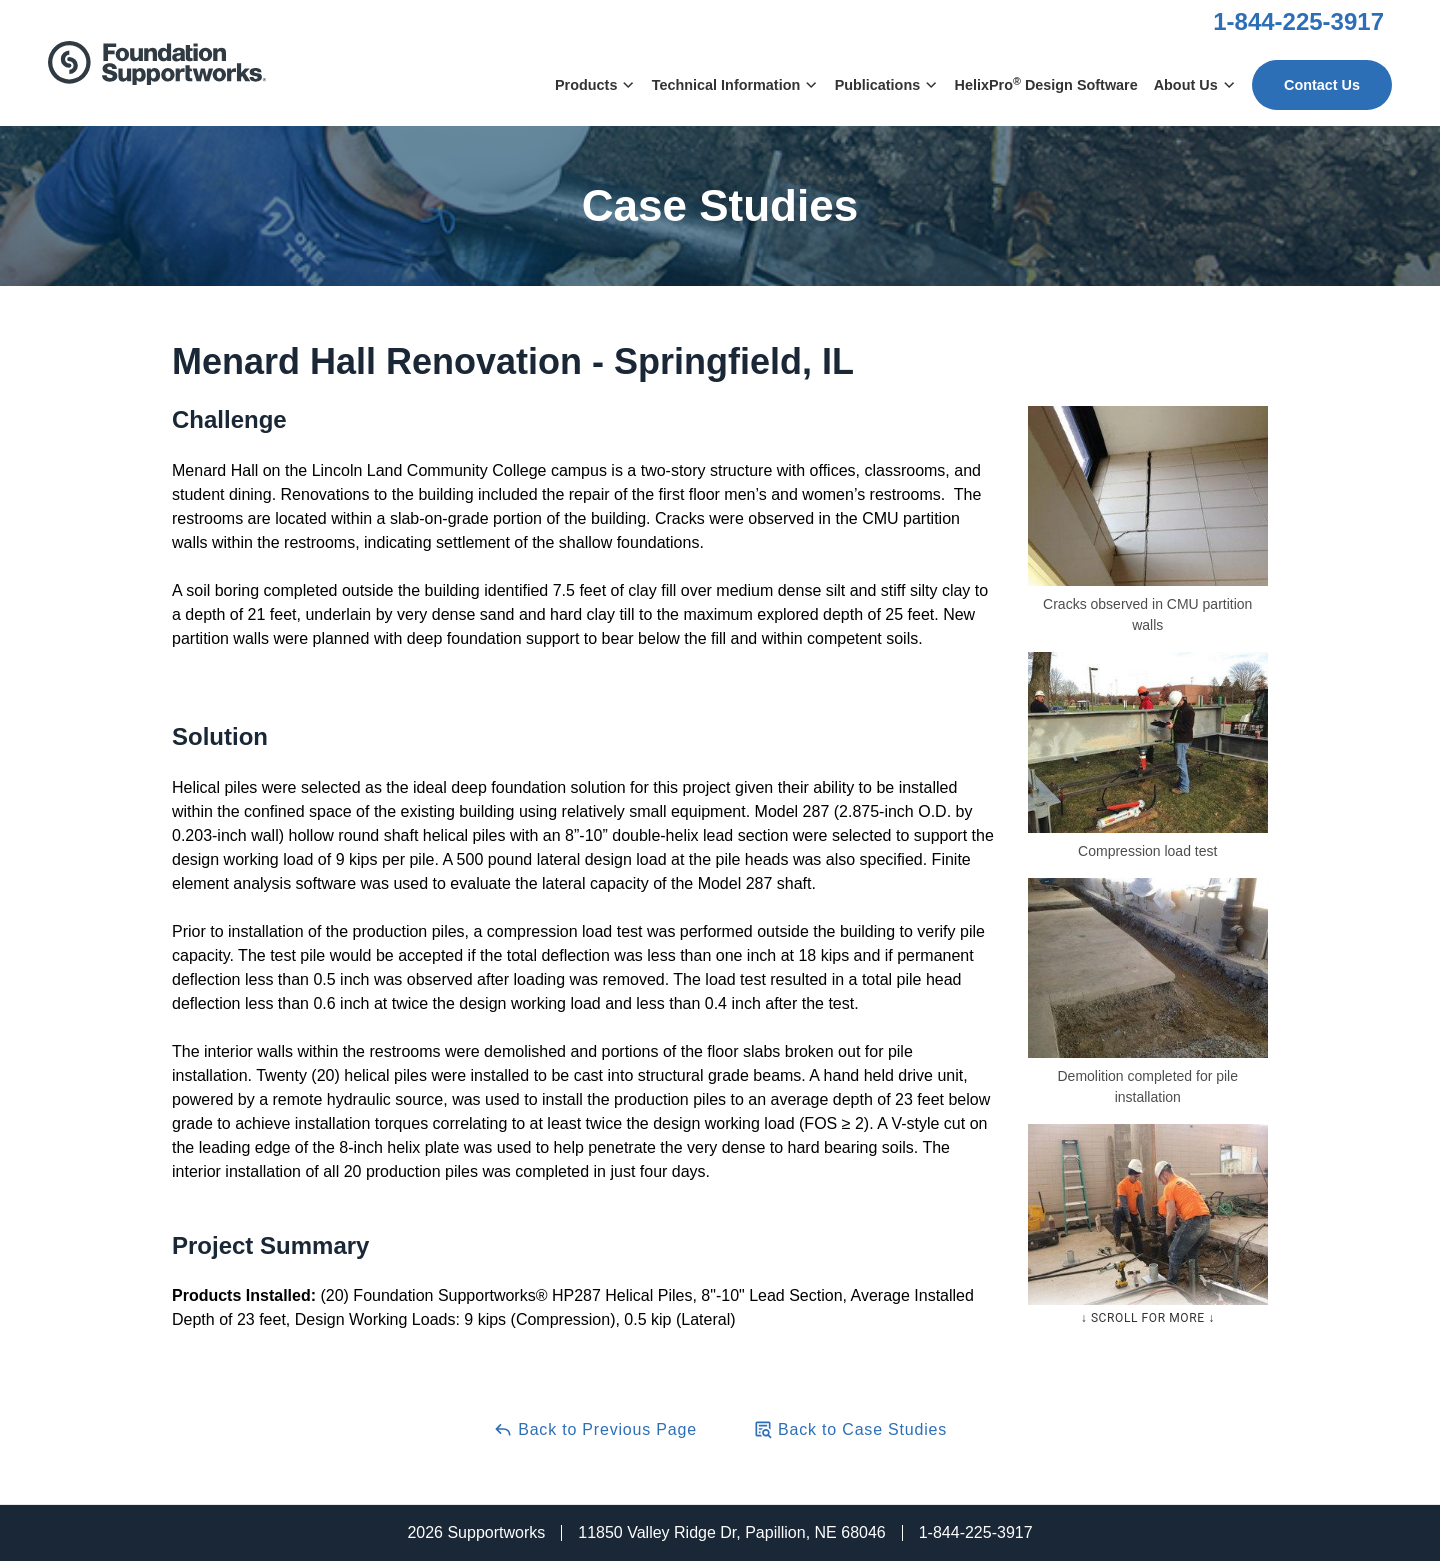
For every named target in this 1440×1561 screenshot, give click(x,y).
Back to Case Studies (850, 1429)
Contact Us (1322, 85)
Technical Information (735, 85)
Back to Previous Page (595, 1429)
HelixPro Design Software (1046, 84)
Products (595, 85)
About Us (1195, 85)
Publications (887, 85)
